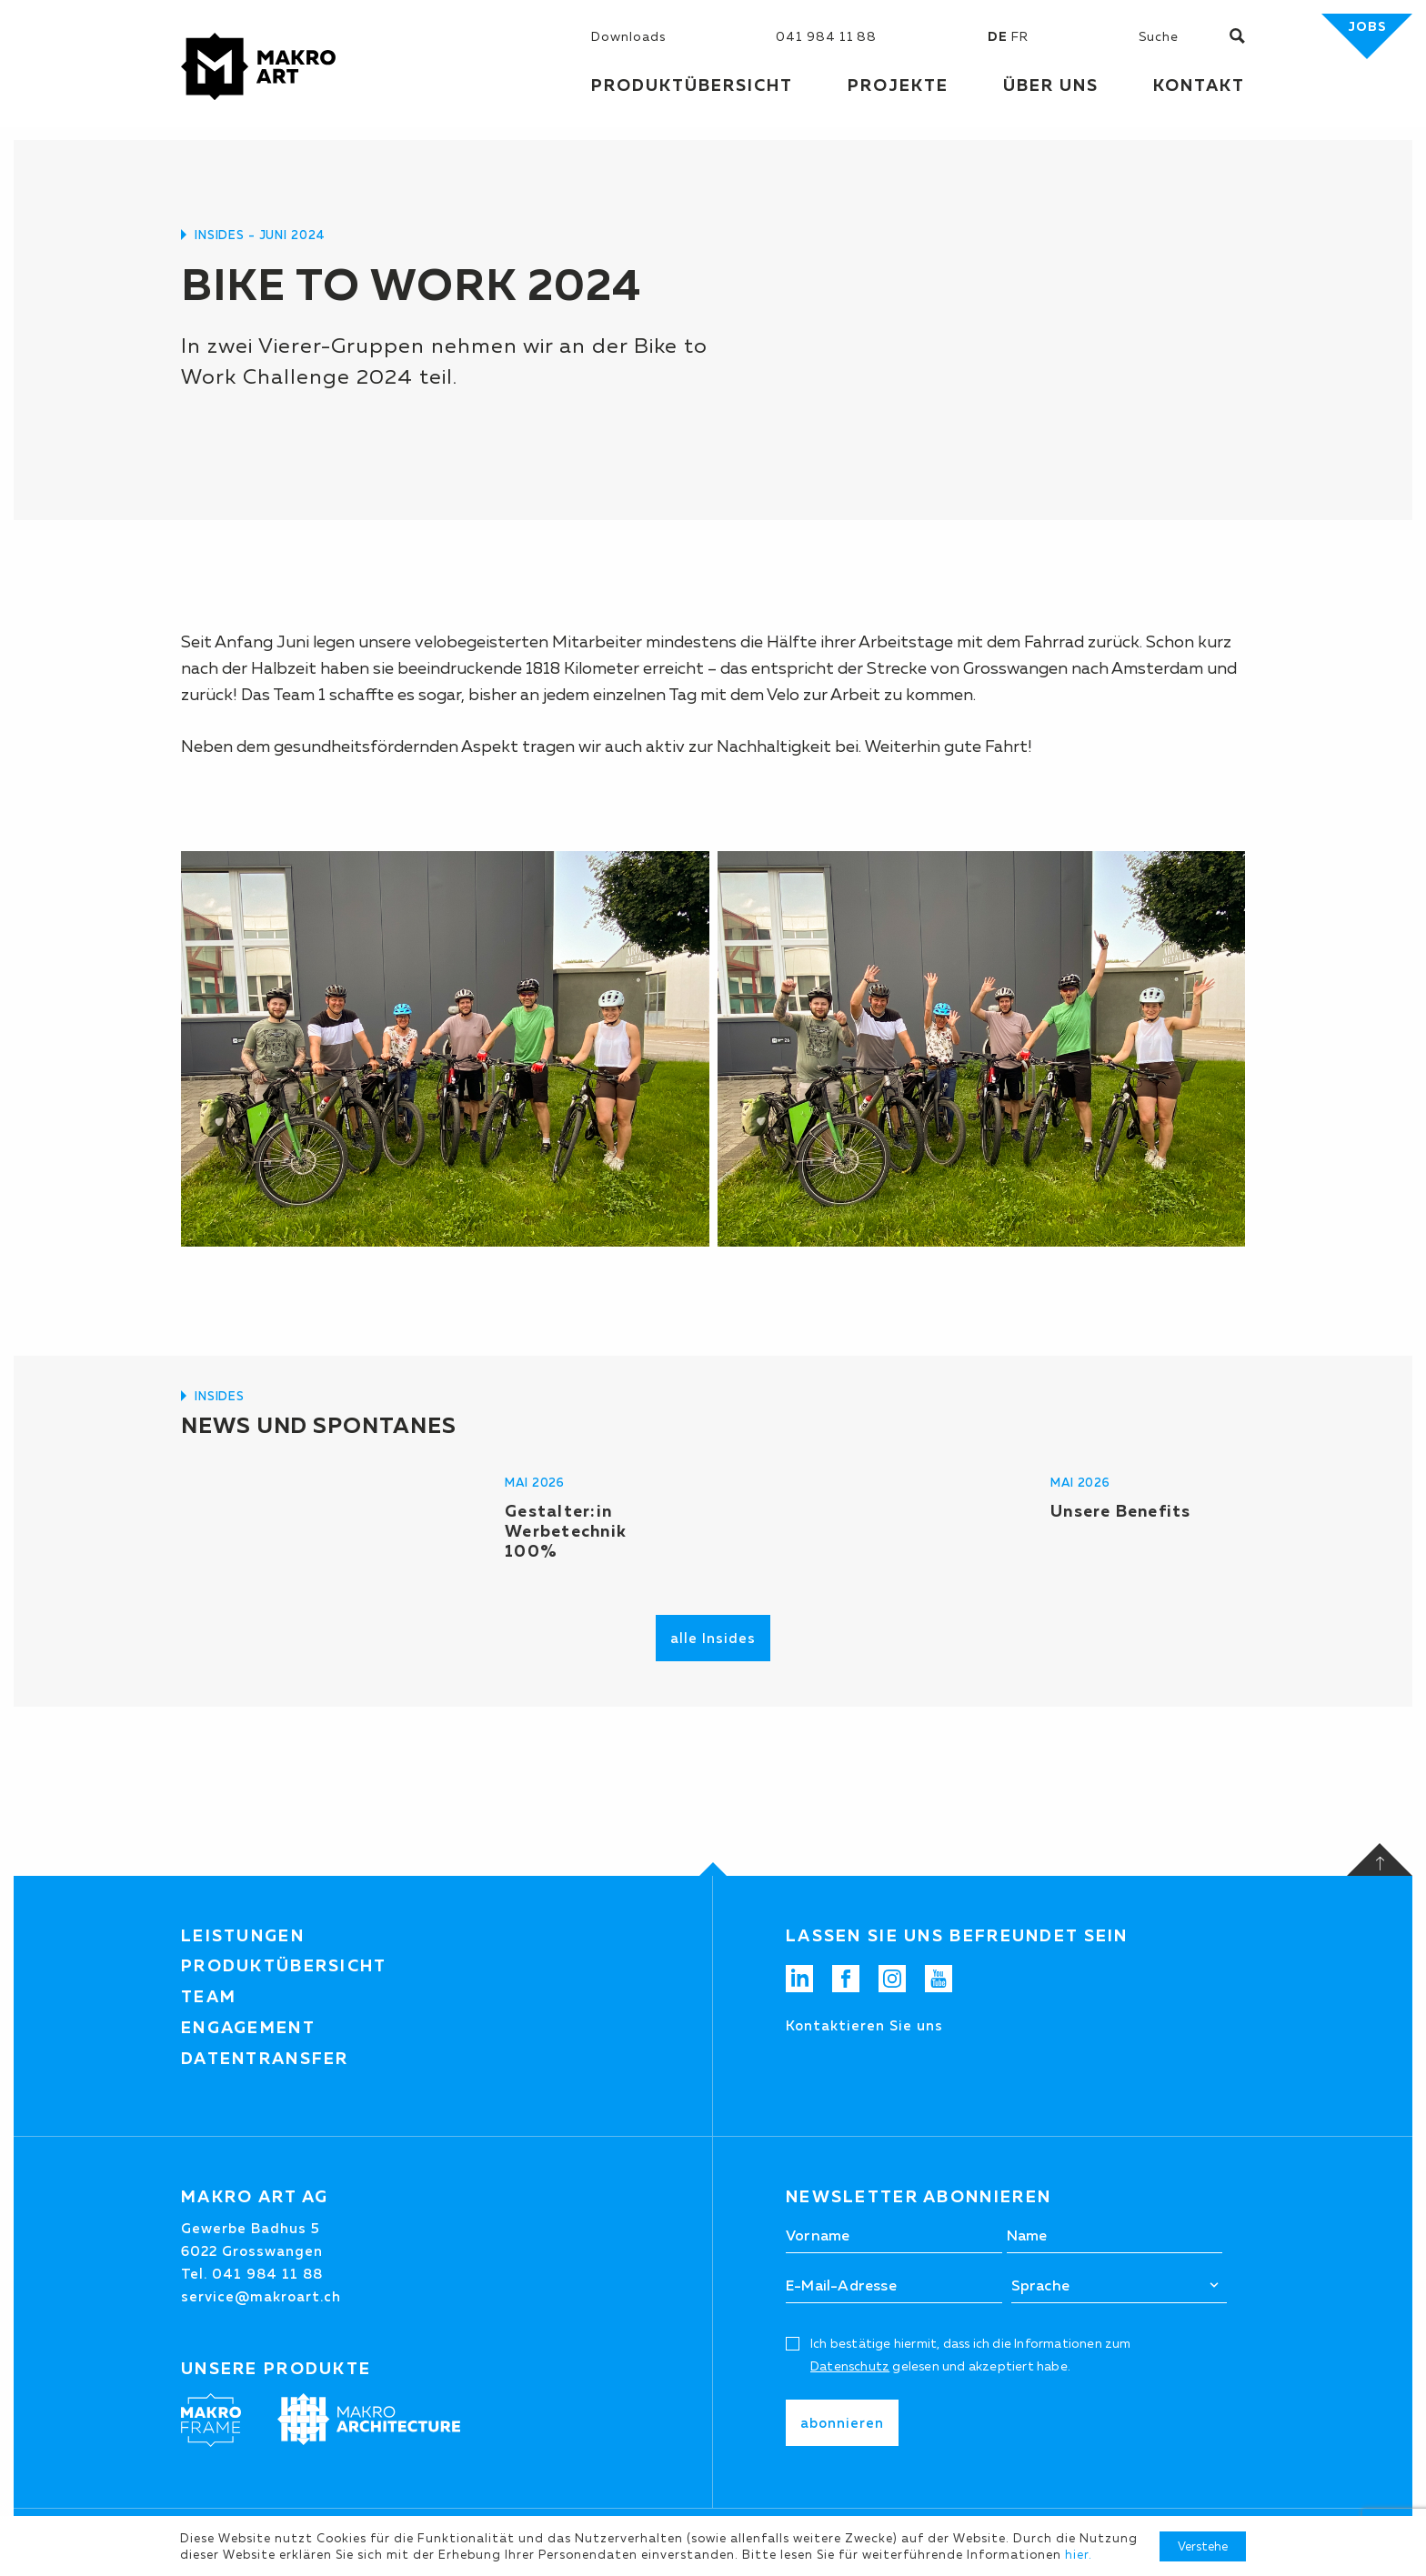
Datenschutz (849, 2366)
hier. (1078, 2554)
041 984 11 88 (826, 36)
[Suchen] (1184, 36)
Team (208, 1997)
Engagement (248, 2028)
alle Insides (713, 1638)
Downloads (628, 36)
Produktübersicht (284, 1966)
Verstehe (1203, 2546)
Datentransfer (265, 2059)
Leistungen (243, 1936)
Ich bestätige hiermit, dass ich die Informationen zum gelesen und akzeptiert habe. (970, 2354)
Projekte (898, 85)
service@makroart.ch (261, 2296)
